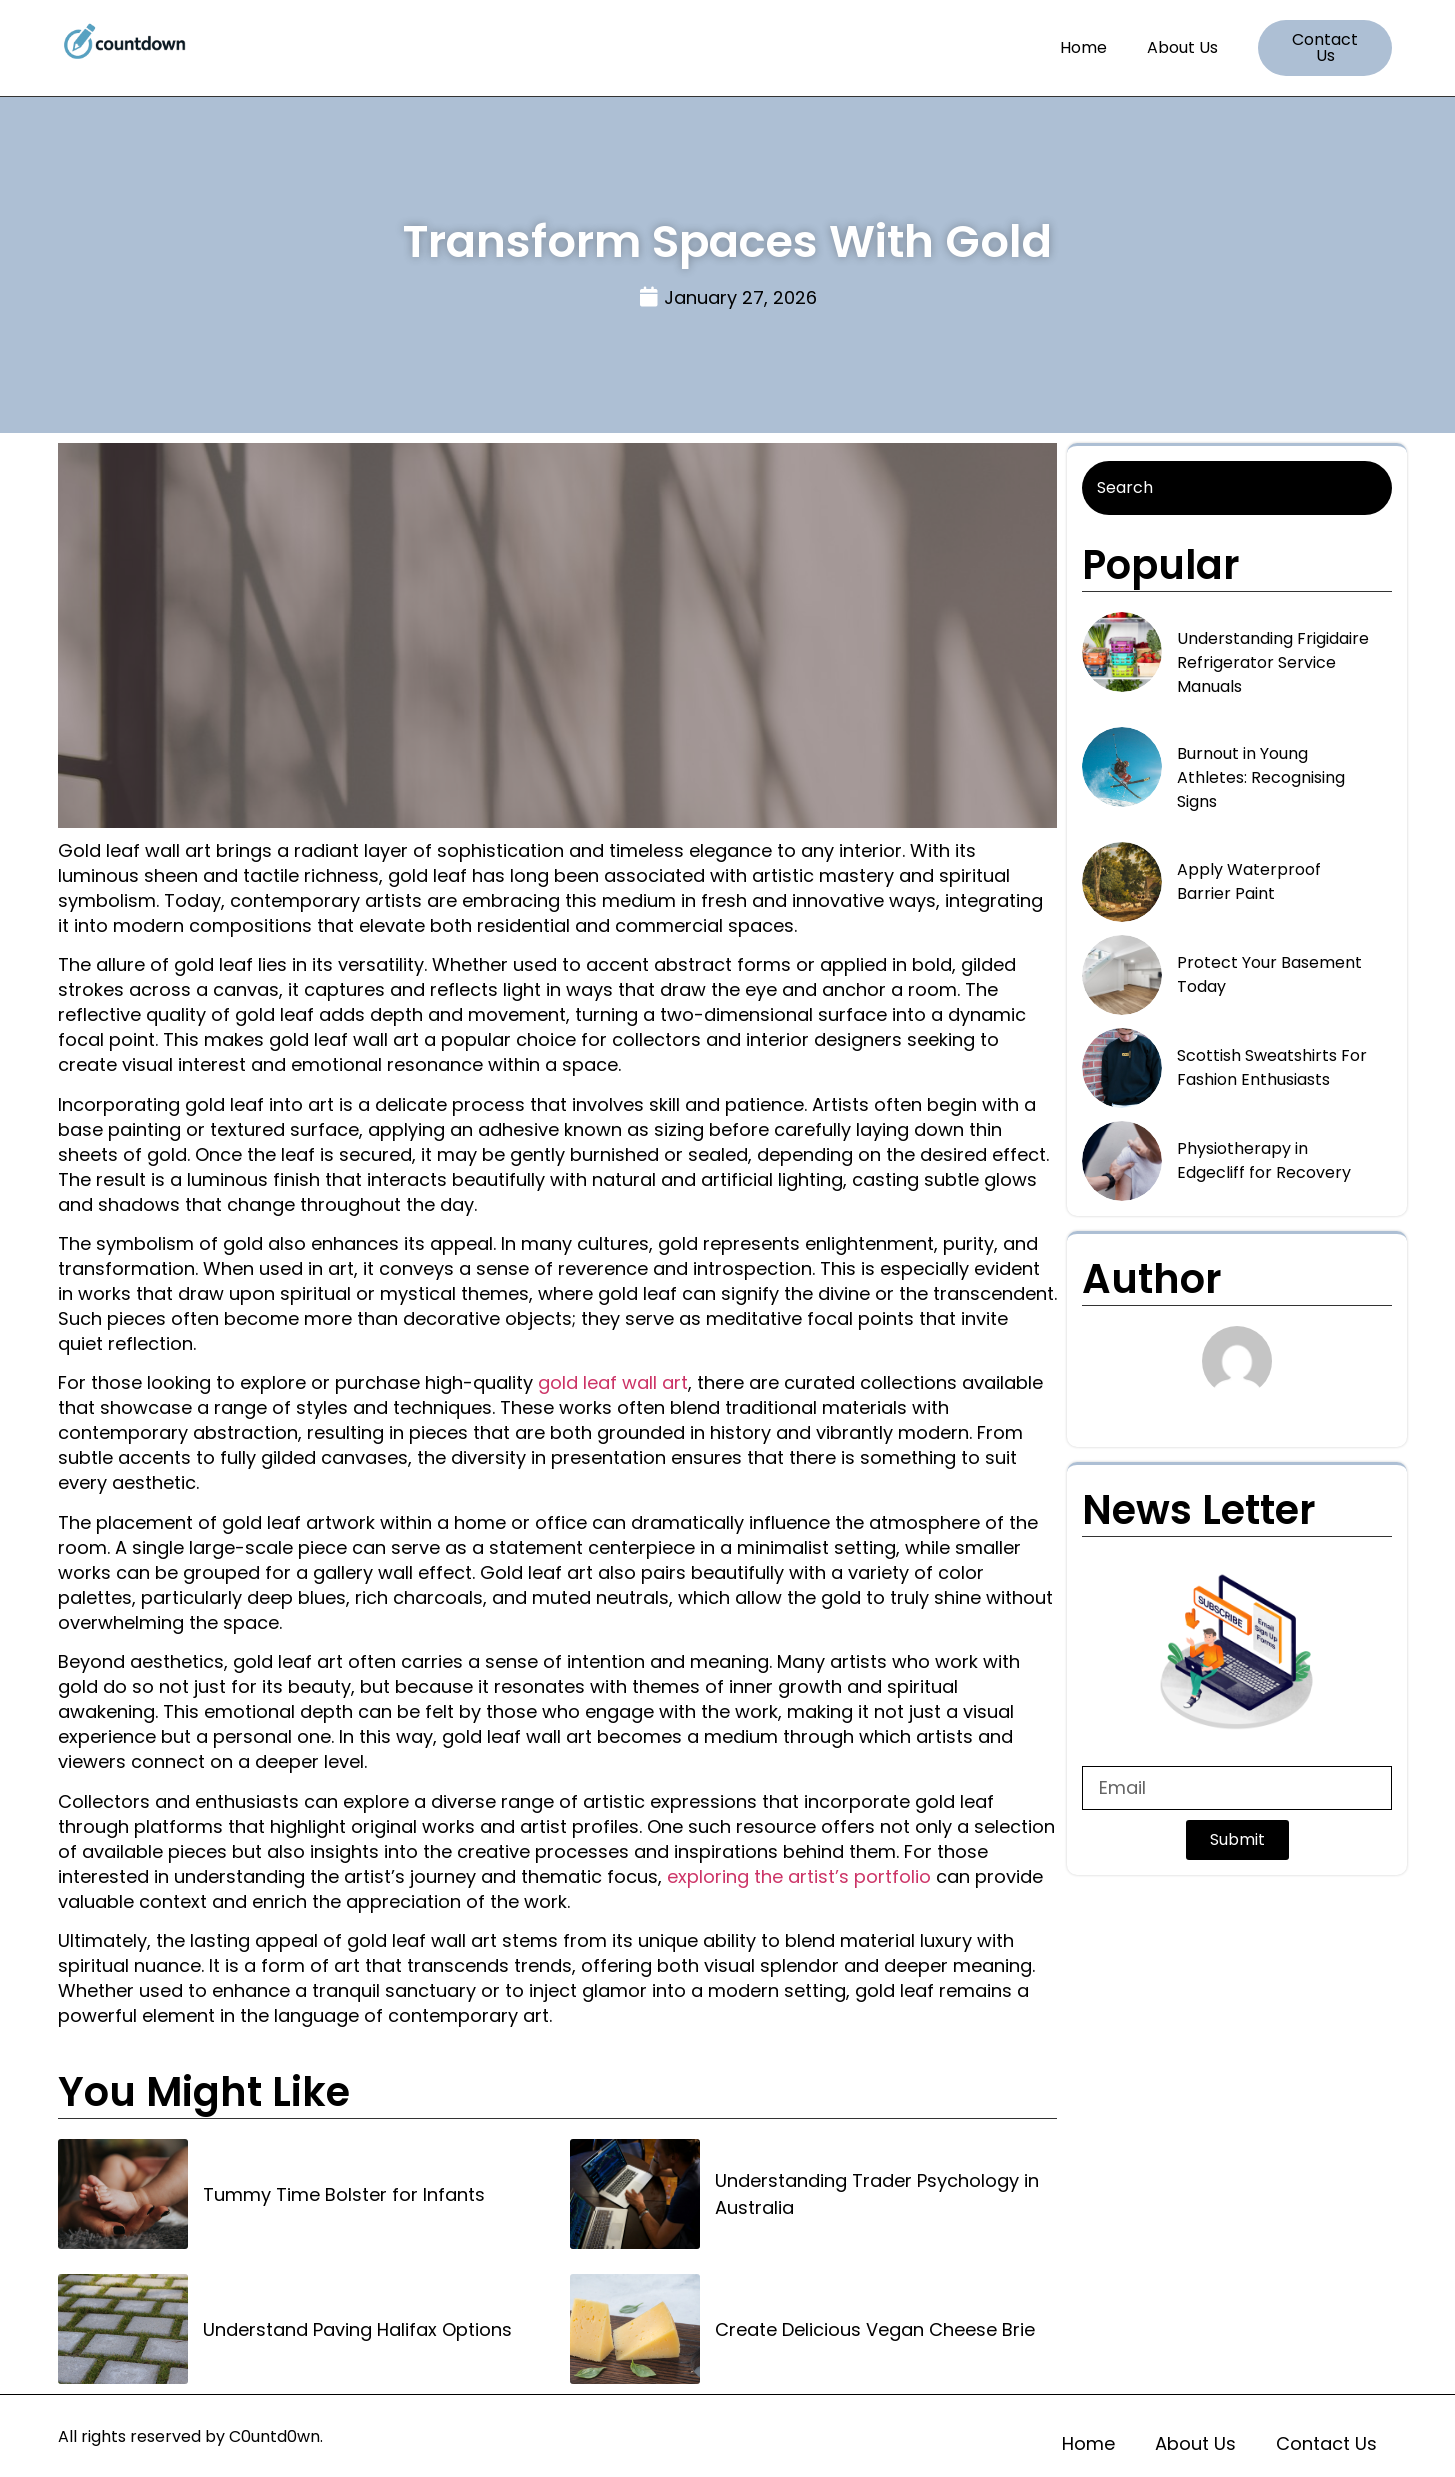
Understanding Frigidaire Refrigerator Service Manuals (1273, 662)
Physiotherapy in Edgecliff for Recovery (1264, 1160)
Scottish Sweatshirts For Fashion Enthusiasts (1272, 1067)
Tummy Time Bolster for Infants (344, 2194)
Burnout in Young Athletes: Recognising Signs (1261, 777)
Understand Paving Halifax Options (357, 2329)
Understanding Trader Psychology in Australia (877, 2194)
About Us (1182, 47)
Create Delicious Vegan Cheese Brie (875, 2329)
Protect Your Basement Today (1269, 974)
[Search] (1237, 488)
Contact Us (1326, 2443)
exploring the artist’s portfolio (799, 1876)
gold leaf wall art (613, 1382)
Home (1083, 47)
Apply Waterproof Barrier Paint (1249, 881)
